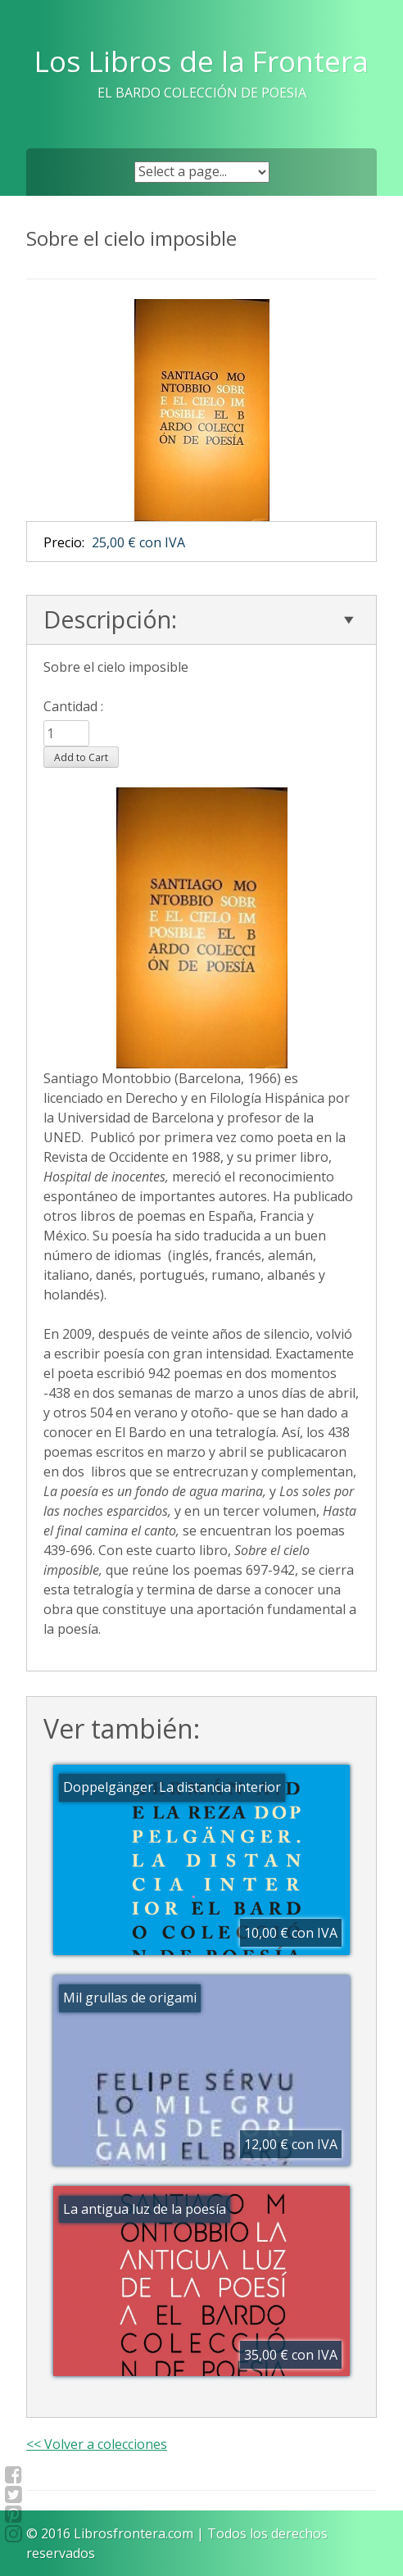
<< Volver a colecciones (96, 2444)
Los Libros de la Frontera (201, 60)
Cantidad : (73, 706)
